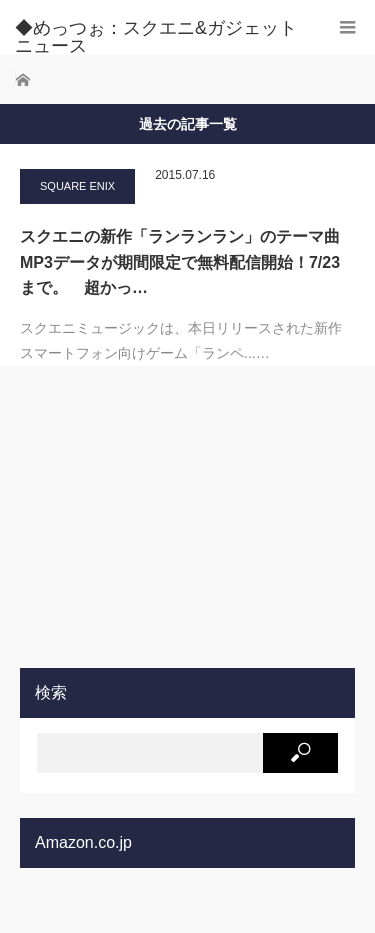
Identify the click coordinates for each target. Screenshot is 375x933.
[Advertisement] (170, 516)
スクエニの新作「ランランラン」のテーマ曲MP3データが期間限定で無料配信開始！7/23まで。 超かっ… (180, 262)
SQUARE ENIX (77, 186)
